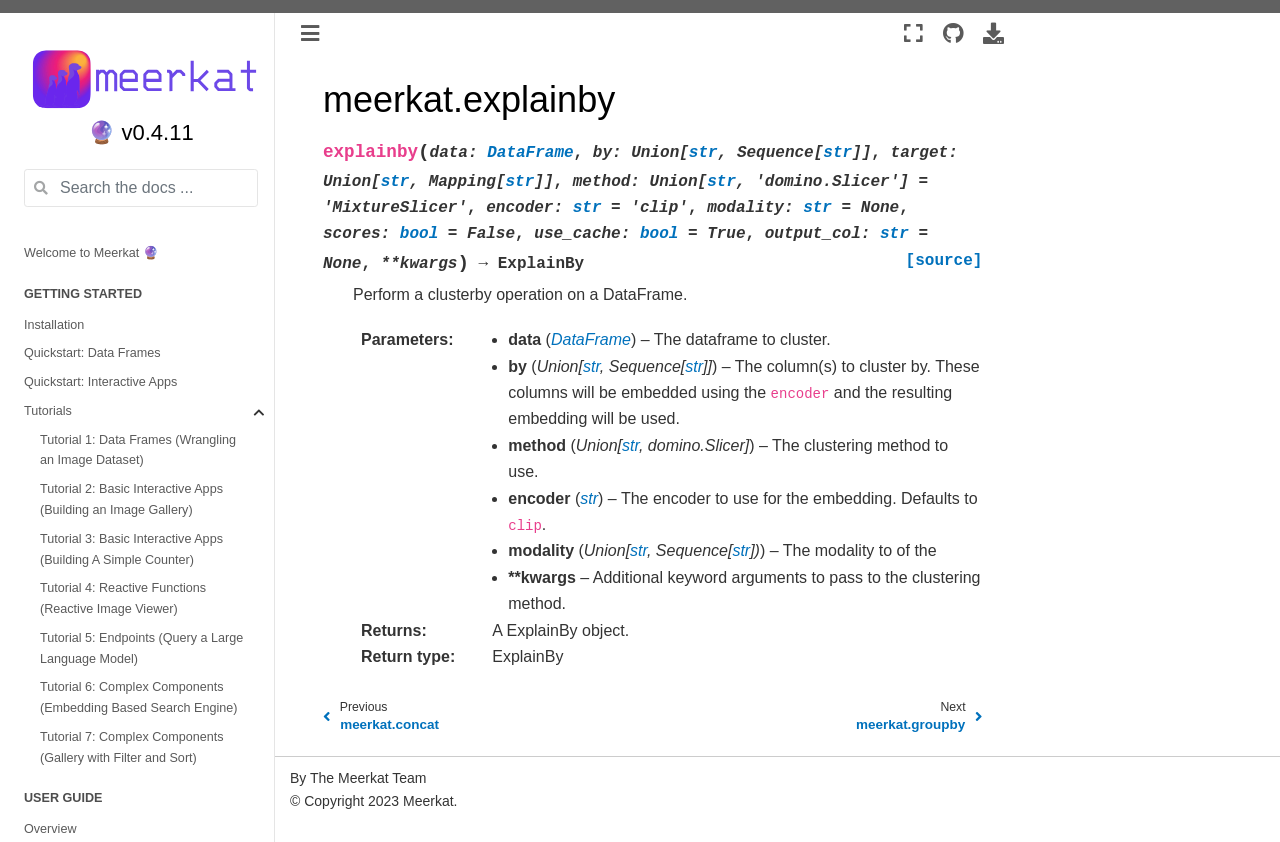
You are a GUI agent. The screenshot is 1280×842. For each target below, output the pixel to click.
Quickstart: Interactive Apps (100, 382)
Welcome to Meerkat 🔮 (91, 253)
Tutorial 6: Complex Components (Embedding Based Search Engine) (138, 697)
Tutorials (48, 411)
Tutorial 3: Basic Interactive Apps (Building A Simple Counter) (131, 549)
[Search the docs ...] (141, 188)
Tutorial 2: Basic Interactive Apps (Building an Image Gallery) (131, 499)
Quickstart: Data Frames (92, 353)
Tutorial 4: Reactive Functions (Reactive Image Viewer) (123, 598)
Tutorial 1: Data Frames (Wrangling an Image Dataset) (138, 450)
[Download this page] (993, 34)
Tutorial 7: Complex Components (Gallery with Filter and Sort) (132, 747)
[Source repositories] (953, 34)
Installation (54, 325)
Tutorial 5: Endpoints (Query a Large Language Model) (141, 648)
